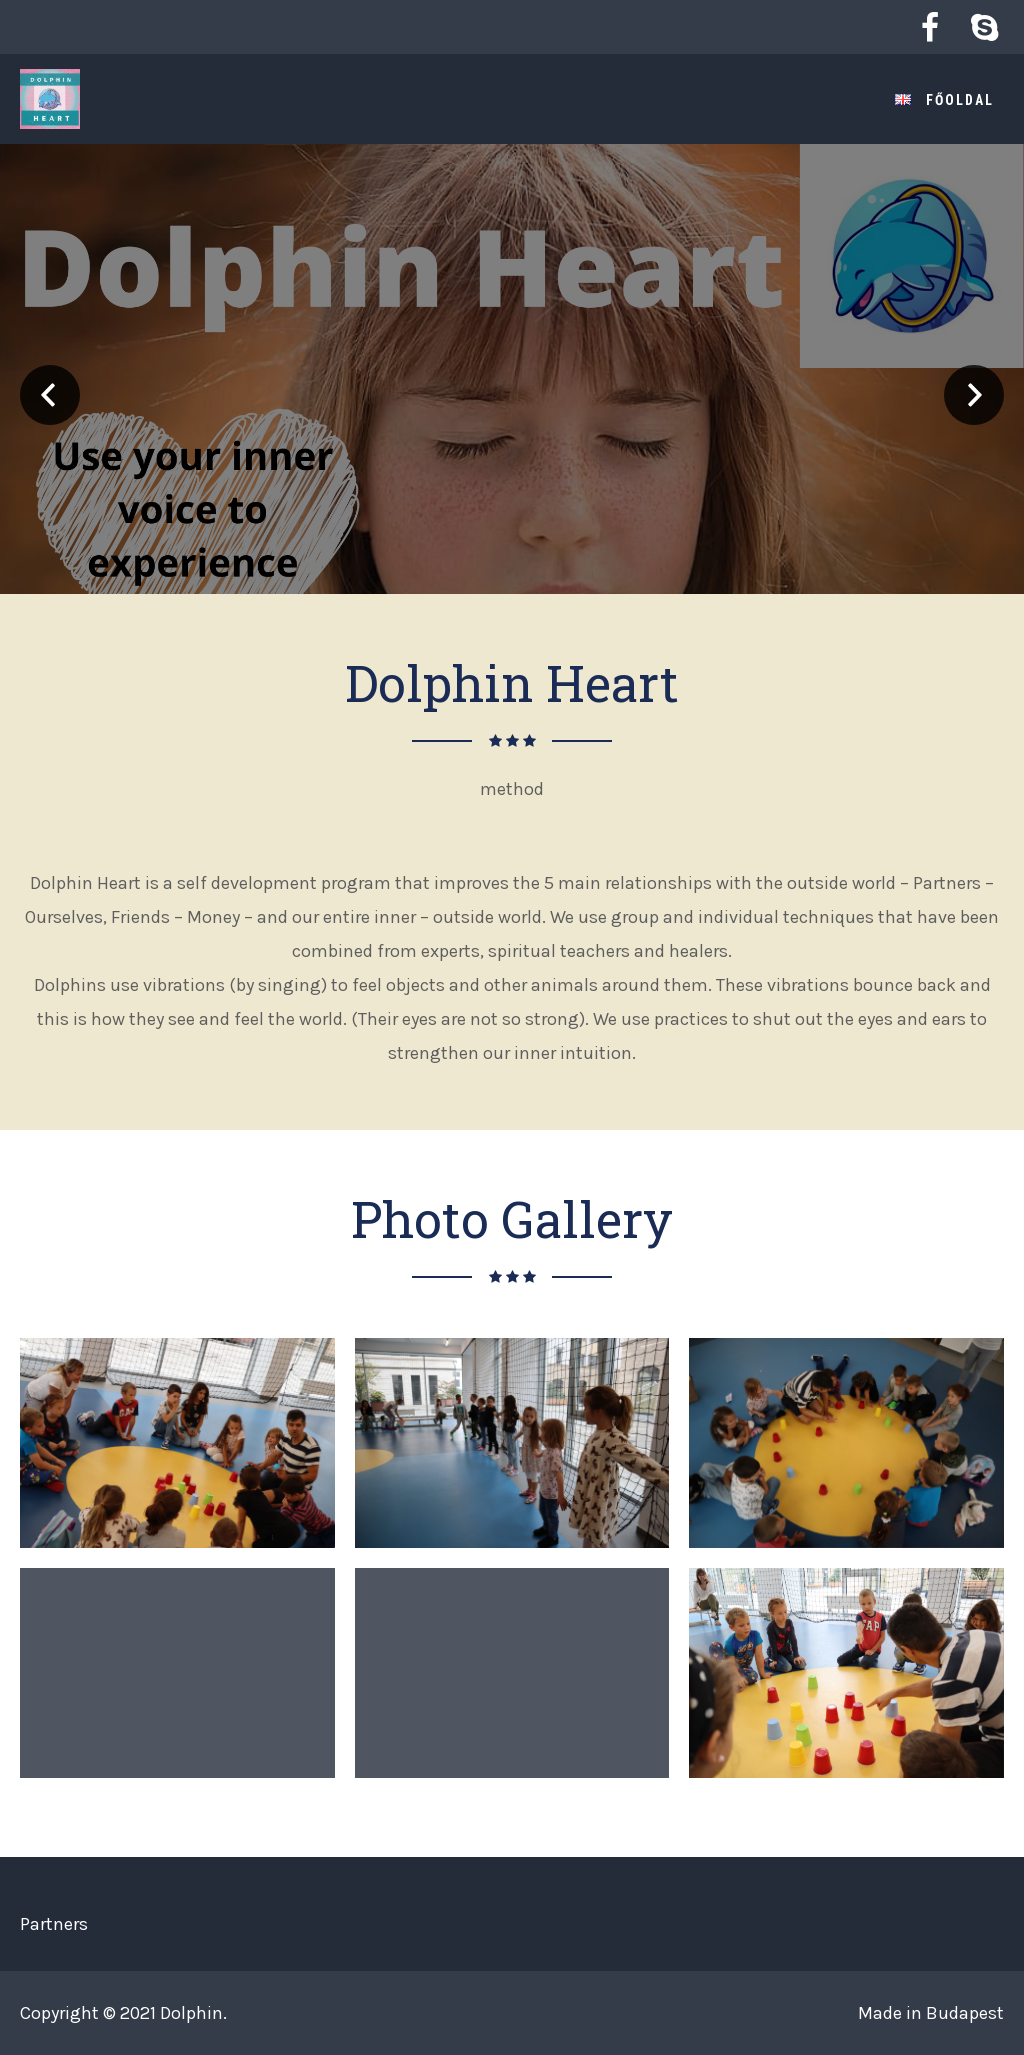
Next (974, 395)
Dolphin (191, 2013)
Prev (50, 395)
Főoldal (960, 100)
